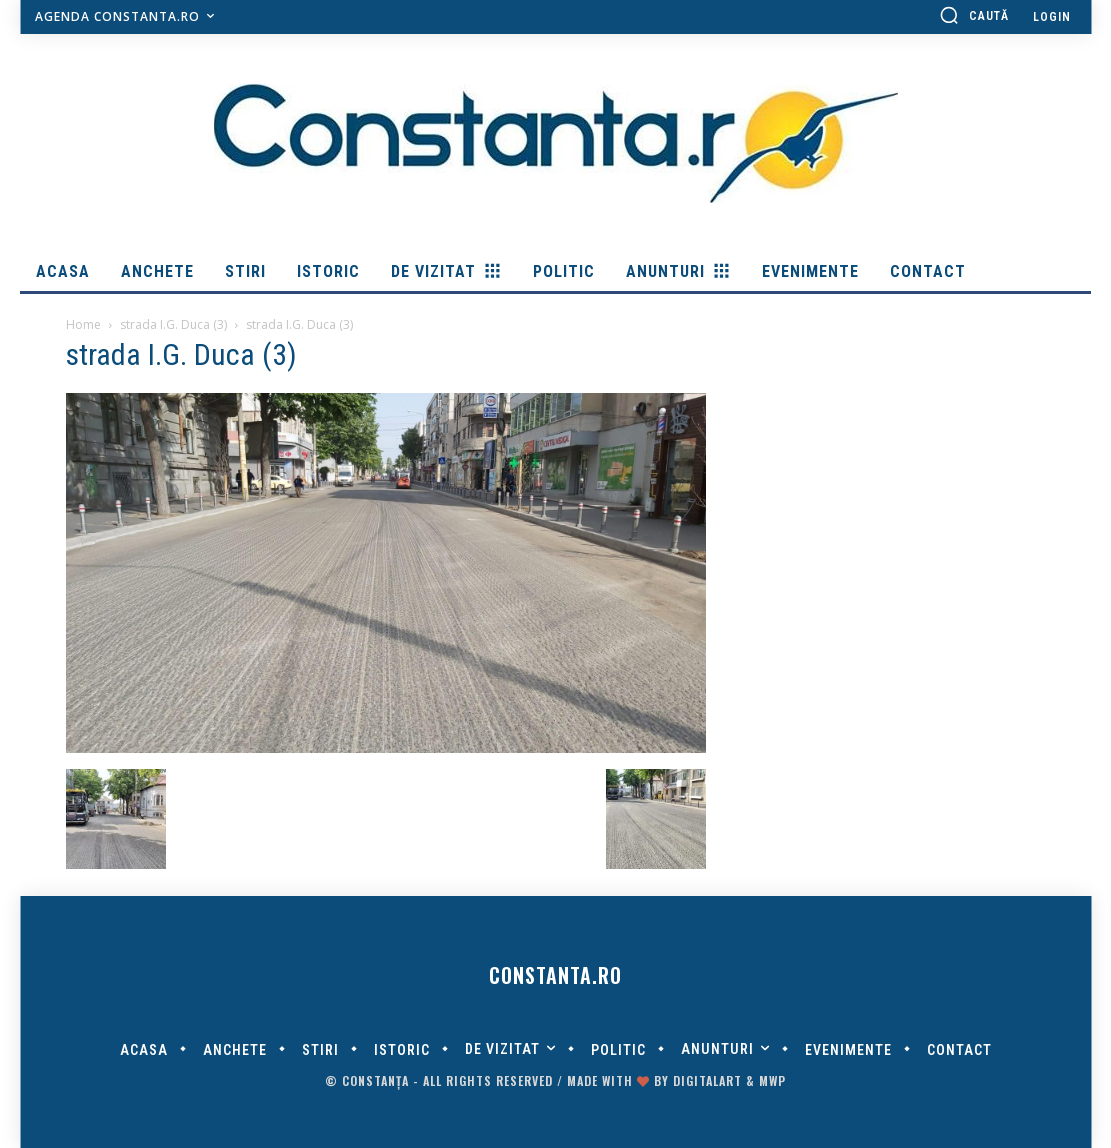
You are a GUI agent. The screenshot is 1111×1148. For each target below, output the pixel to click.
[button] (974, 15)
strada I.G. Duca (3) (173, 324)
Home (83, 324)
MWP (772, 1080)
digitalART (707, 1080)
